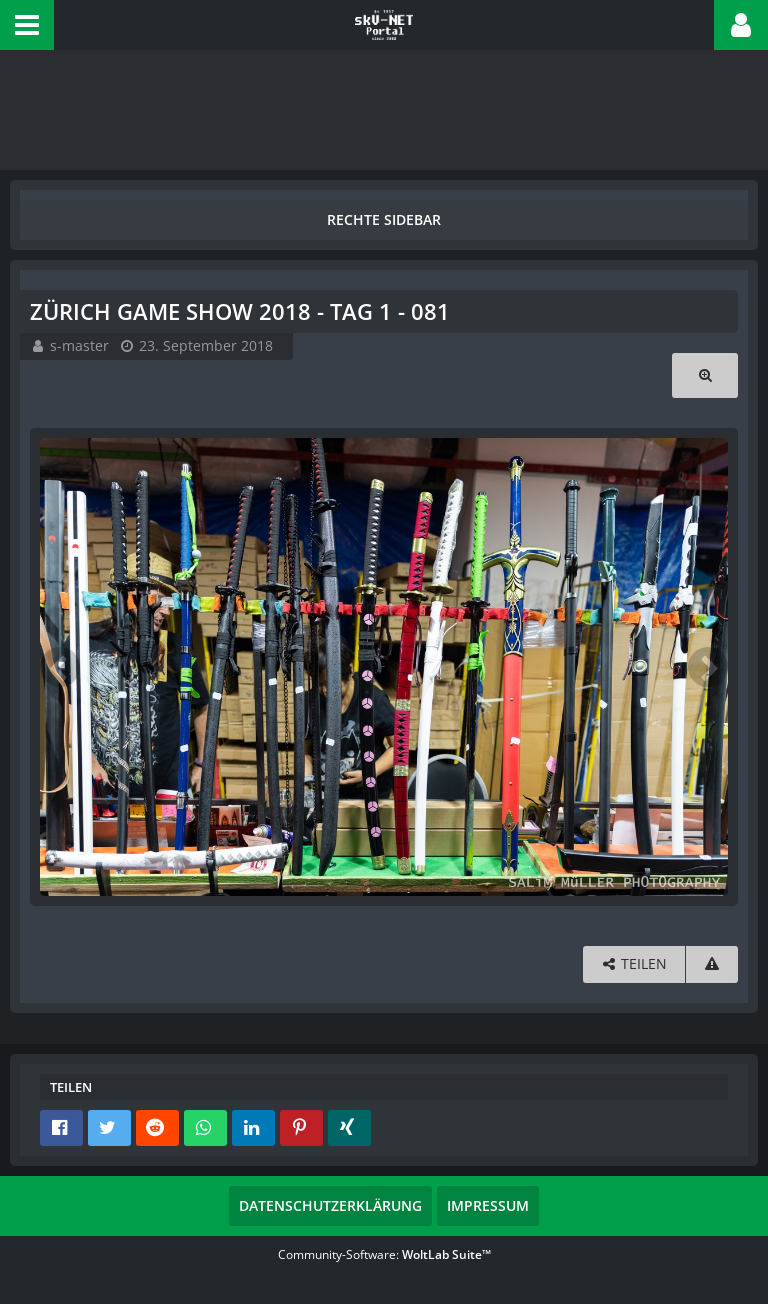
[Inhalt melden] (712, 964)
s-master (79, 345)
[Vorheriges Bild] (60, 667)
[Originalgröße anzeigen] (705, 375)
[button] (27, 25)
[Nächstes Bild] (708, 667)
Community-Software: (384, 1254)
